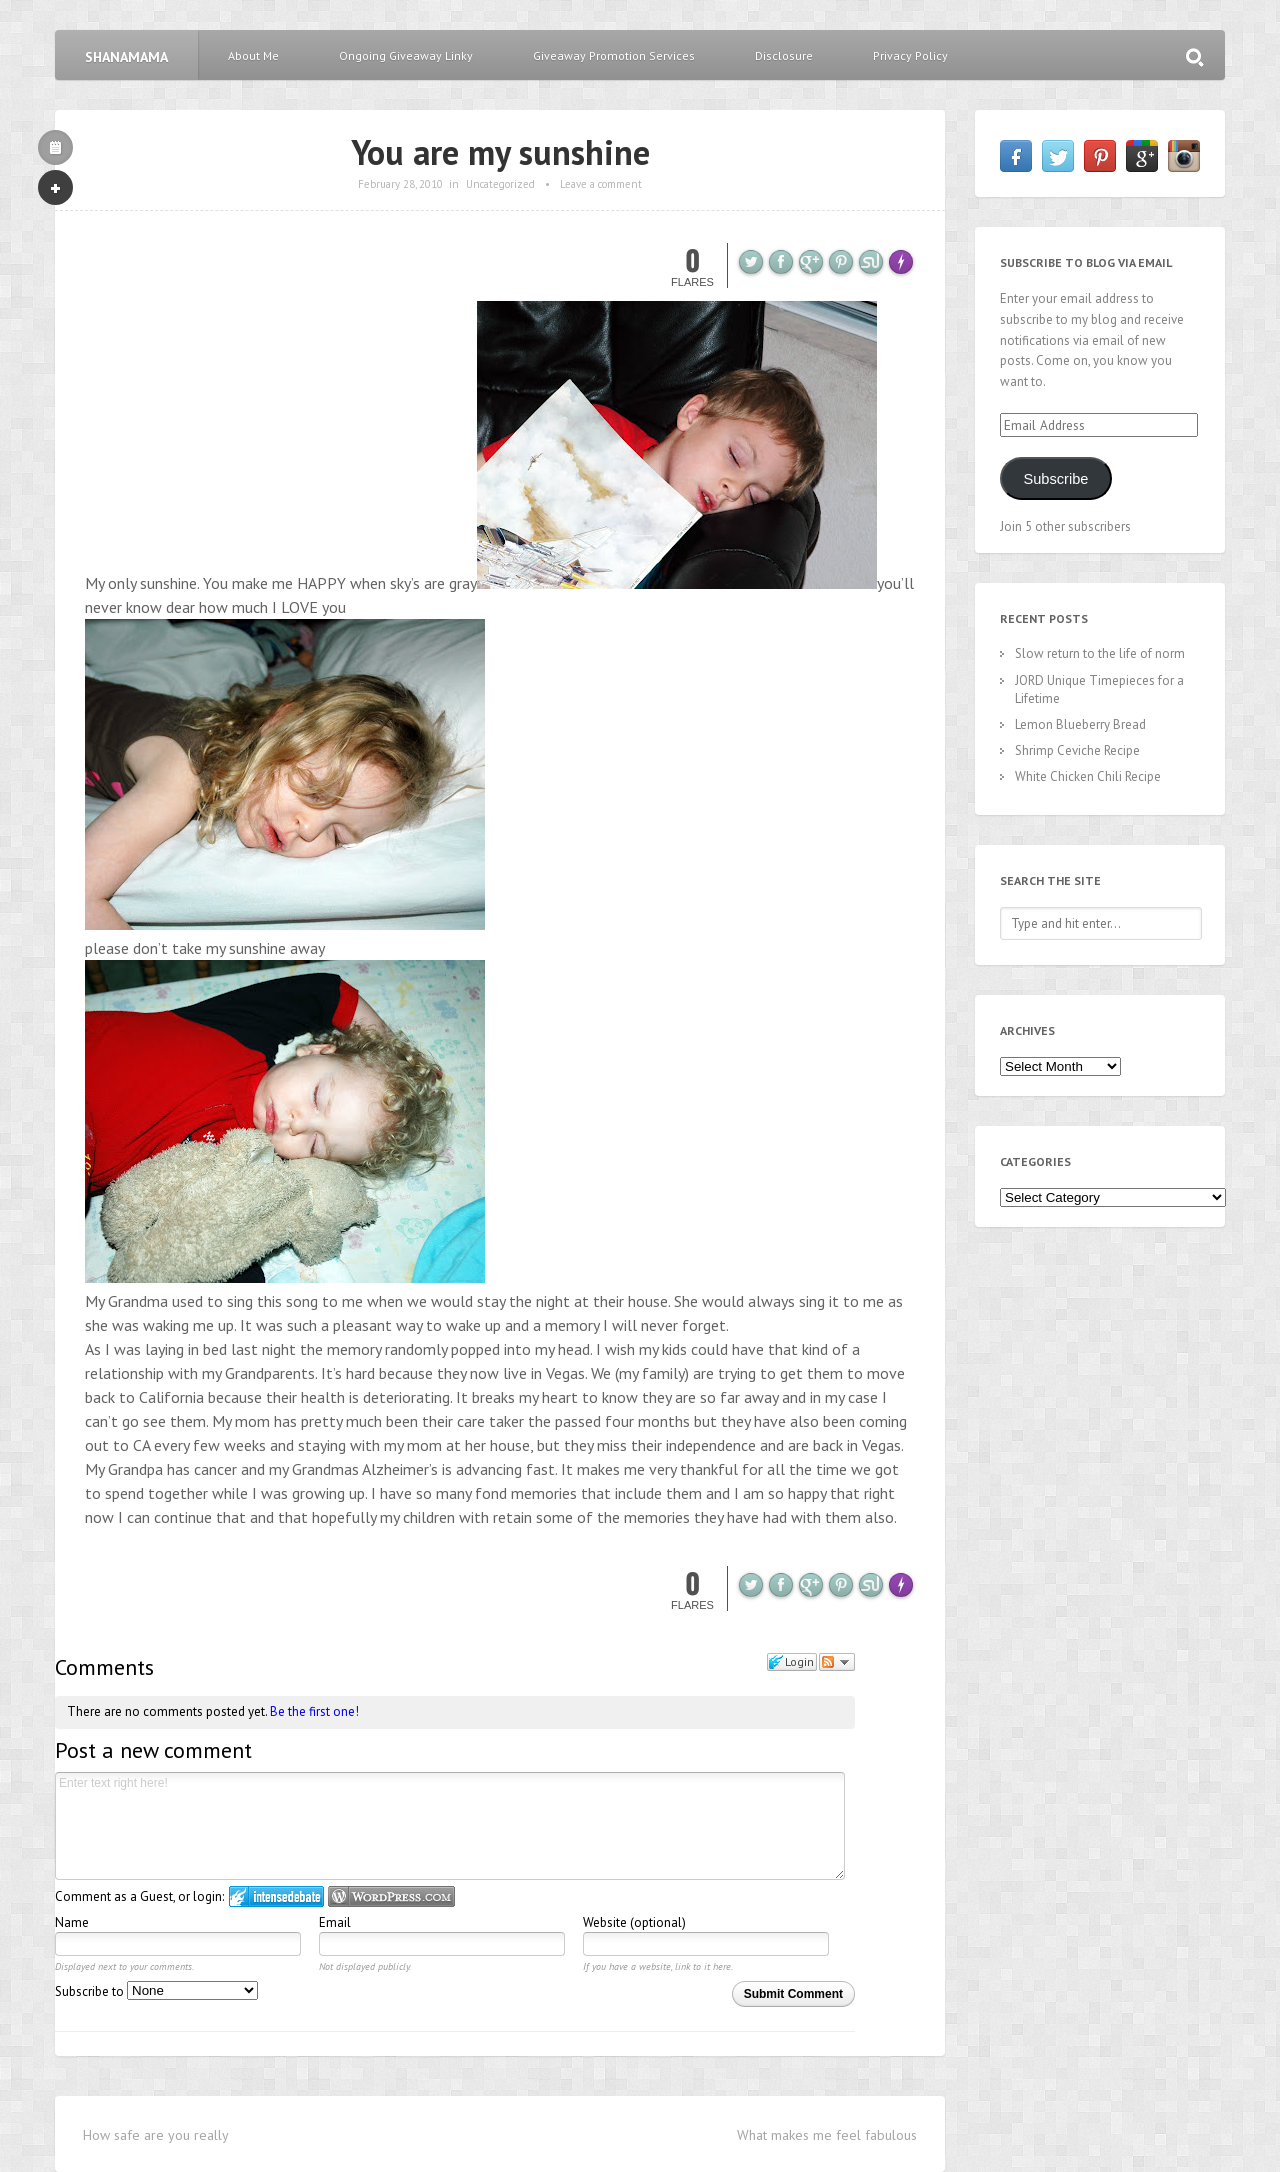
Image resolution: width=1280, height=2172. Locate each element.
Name (72, 1922)
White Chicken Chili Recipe (1088, 776)
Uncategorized (500, 184)
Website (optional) (634, 1922)
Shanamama (126, 57)
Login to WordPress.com (391, 1896)
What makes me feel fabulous (827, 2135)
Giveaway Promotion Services (614, 55)
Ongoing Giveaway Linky (406, 55)
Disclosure (784, 55)
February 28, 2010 (400, 184)
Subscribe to (156, 1991)
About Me (253, 55)
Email (335, 1922)
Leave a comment (601, 184)
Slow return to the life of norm (1100, 653)
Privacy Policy (910, 55)
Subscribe (1055, 479)
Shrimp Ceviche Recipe (1077, 750)
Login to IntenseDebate (276, 1896)
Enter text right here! (450, 1826)
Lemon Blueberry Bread (1080, 724)
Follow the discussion (837, 1662)
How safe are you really (156, 2135)
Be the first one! (314, 1711)
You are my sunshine (500, 152)
